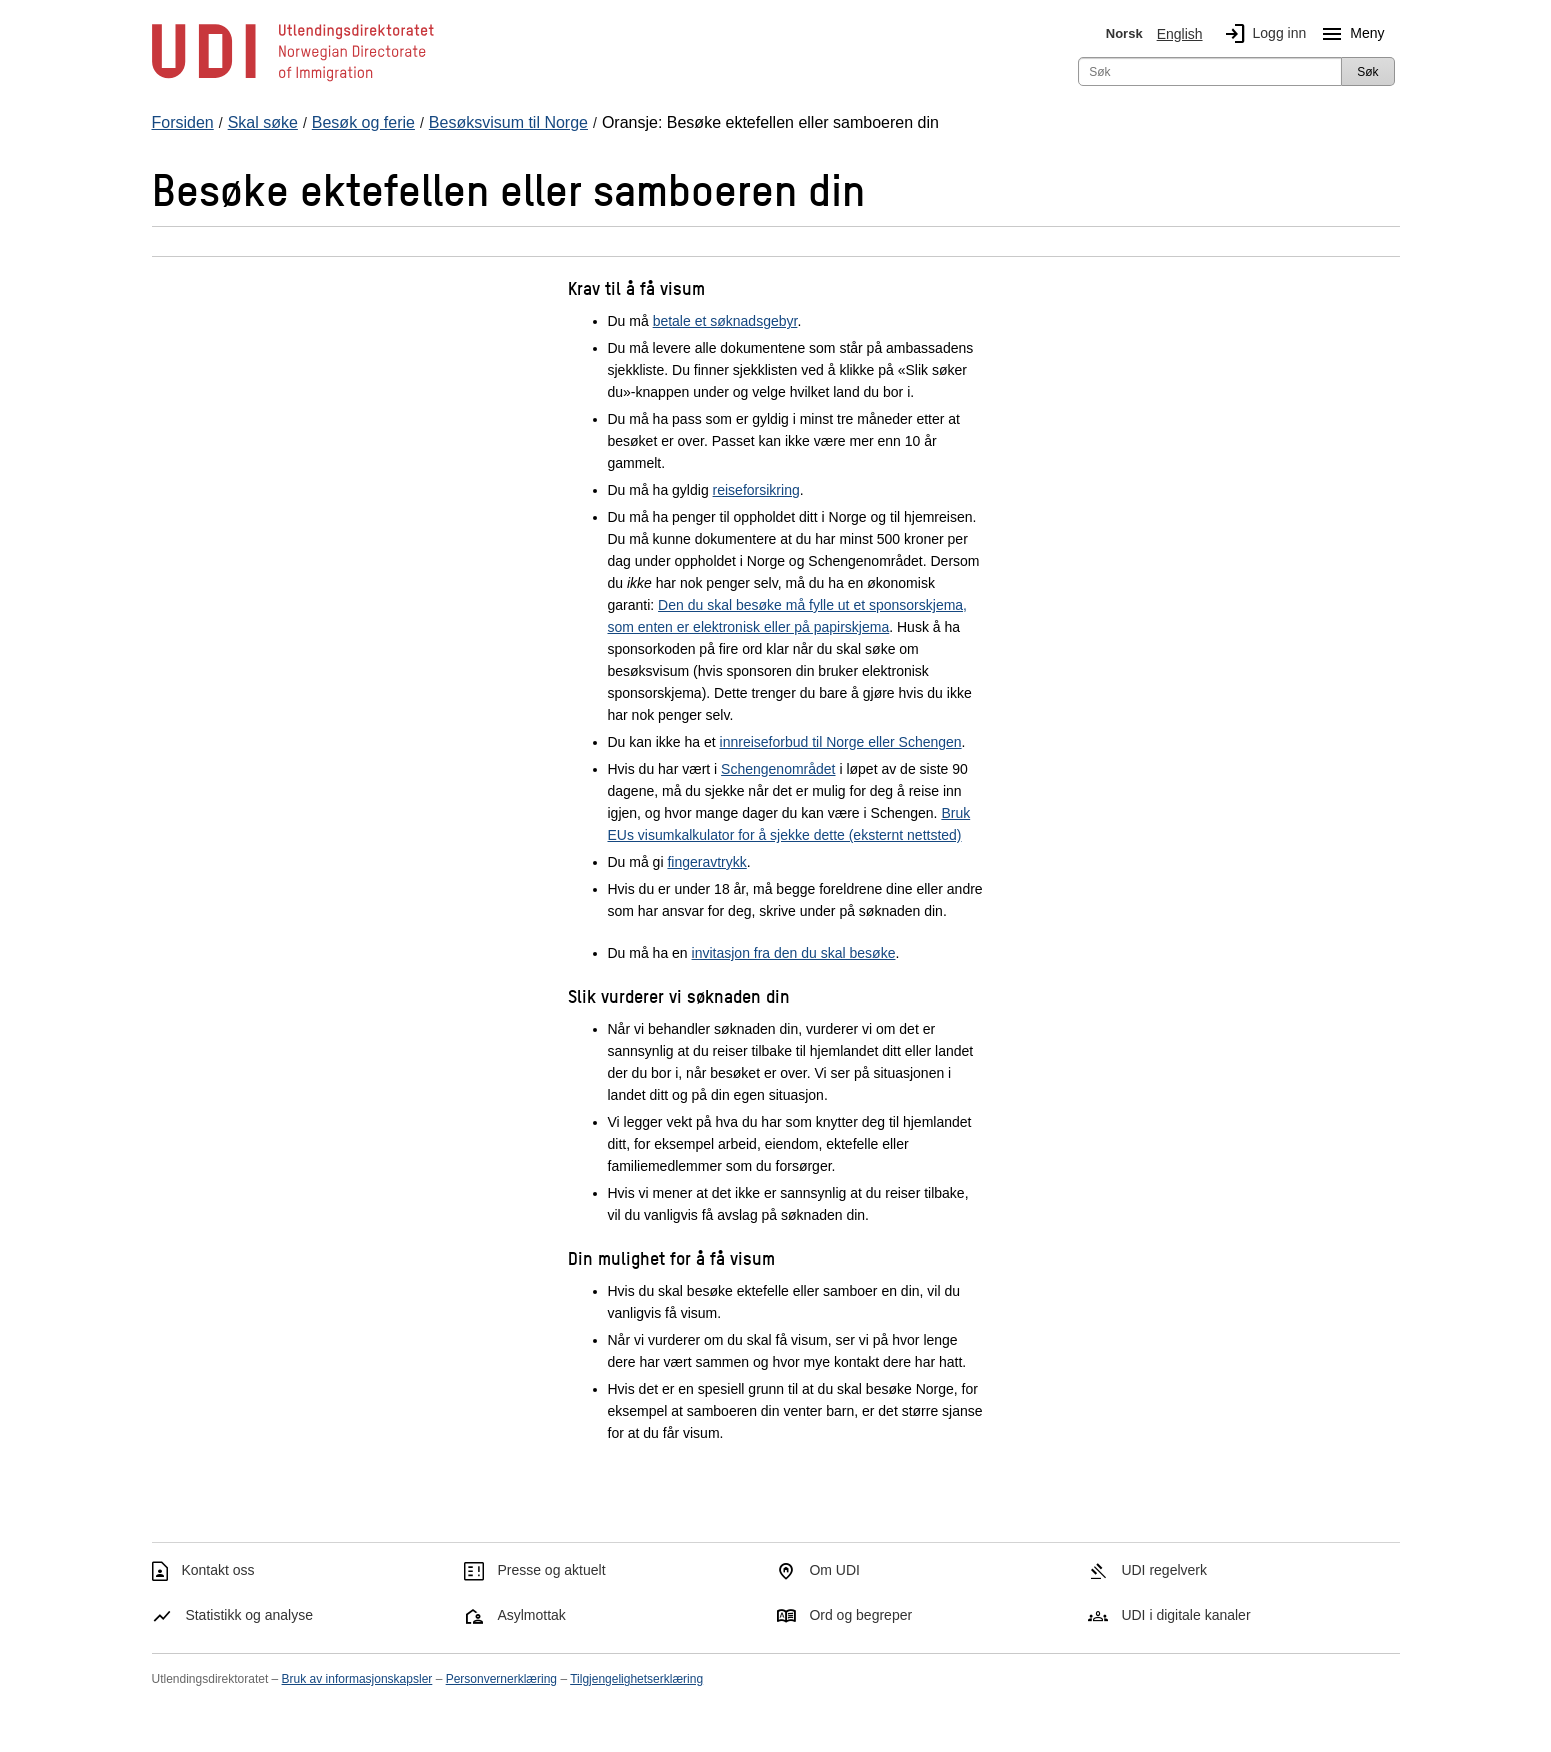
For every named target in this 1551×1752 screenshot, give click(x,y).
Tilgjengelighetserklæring (636, 1679)
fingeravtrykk (706, 862)
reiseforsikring (756, 490)
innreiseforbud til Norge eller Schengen (841, 742)
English (1180, 34)
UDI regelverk (1164, 1570)
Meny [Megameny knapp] (1349, 34)
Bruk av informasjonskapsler (357, 1679)
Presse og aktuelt (551, 1570)
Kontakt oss (217, 1570)
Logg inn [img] (1262, 34)
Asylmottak (531, 1615)
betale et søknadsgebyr (725, 321)
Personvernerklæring (501, 1679)
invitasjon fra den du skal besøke (794, 953)
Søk (1367, 72)
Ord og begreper (860, 1615)
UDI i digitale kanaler (1185, 1615)
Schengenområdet (778, 769)
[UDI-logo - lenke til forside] (293, 80)
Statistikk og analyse (249, 1615)
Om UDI (834, 1570)
